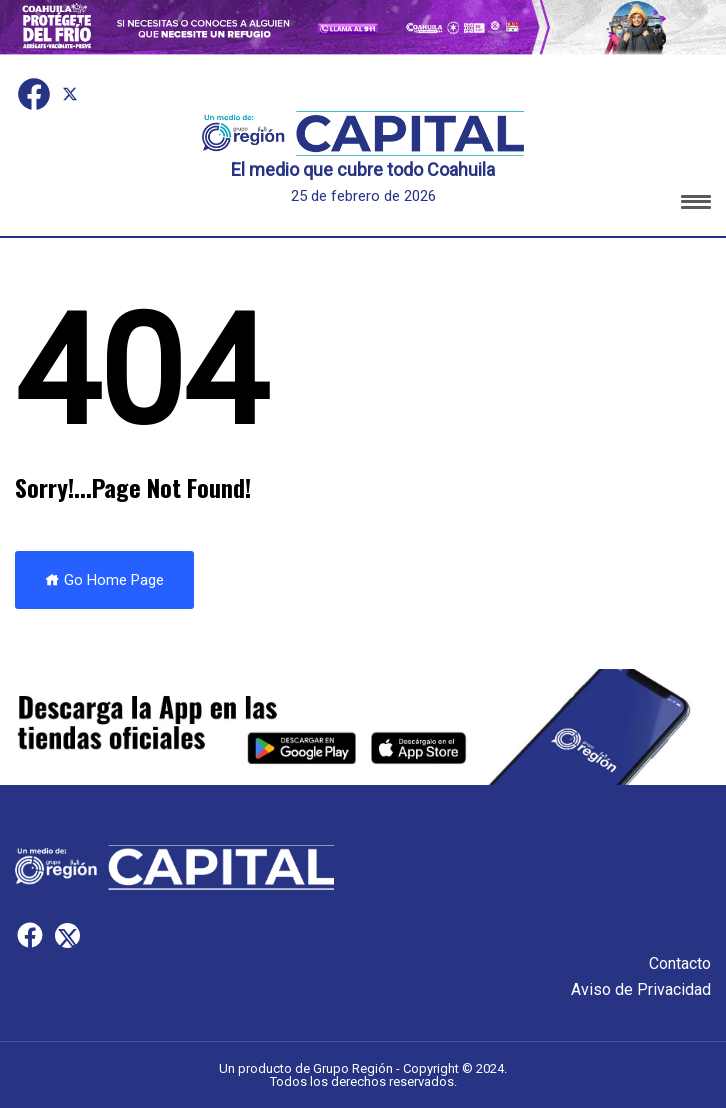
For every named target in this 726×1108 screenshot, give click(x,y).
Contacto (680, 963)
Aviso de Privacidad (641, 989)
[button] (696, 205)
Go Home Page (104, 580)
